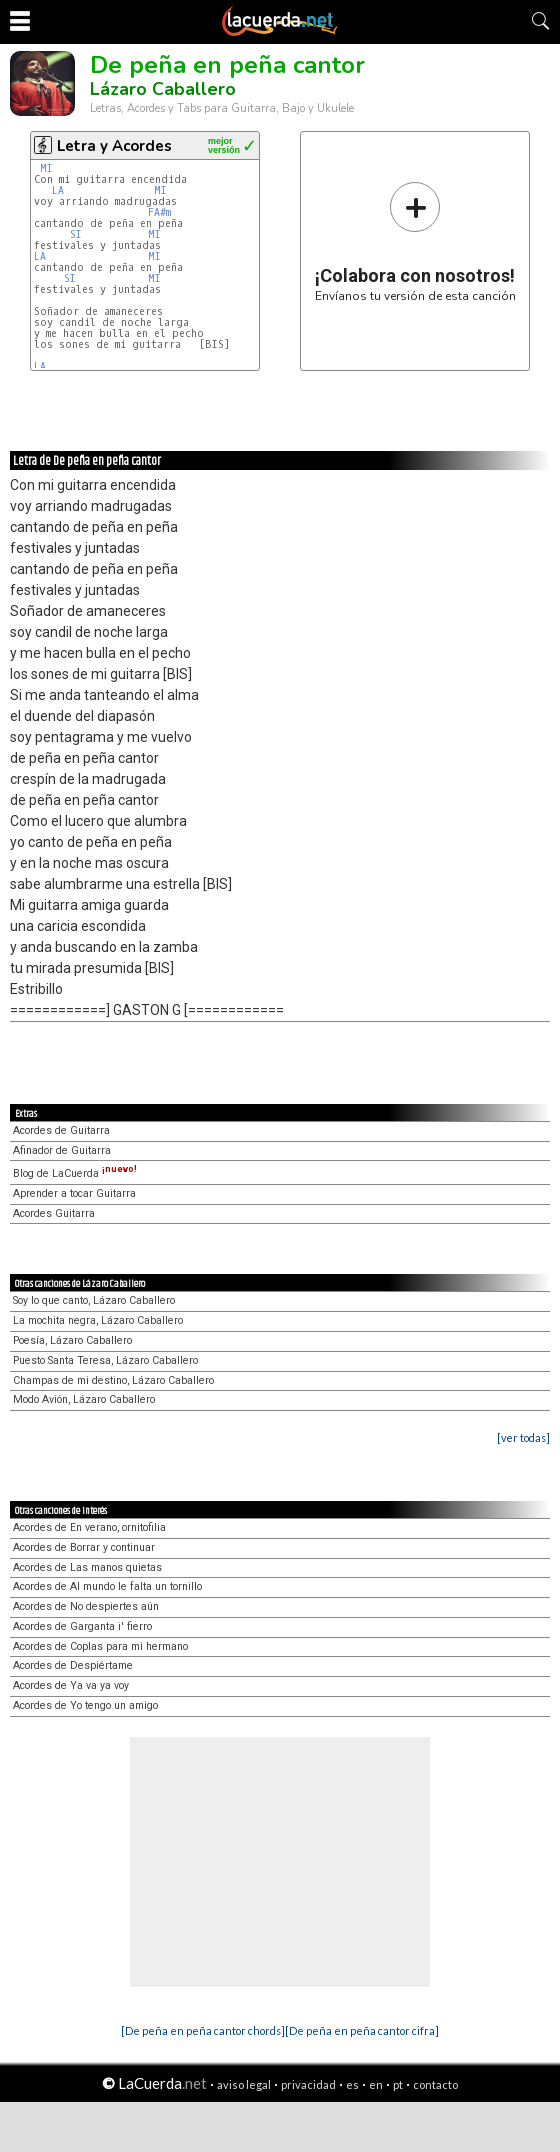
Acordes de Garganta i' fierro (82, 1626)
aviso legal (244, 2084)
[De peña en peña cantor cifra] (362, 2030)
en (376, 2084)
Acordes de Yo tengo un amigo (85, 1705)
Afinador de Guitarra (62, 1150)
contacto (435, 2084)
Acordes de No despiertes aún (86, 1606)
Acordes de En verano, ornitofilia (89, 1527)
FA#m (159, 212)
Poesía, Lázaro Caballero (72, 1340)
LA (58, 190)
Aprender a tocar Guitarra (74, 1193)
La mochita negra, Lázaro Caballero (98, 1320)
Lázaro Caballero (163, 89)
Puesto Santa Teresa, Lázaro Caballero (105, 1360)
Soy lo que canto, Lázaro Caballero (94, 1300)
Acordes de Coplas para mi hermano (100, 1646)
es (352, 2084)
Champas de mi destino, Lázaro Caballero (113, 1380)
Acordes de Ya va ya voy (71, 1685)
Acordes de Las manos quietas (87, 1567)
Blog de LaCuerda (75, 1173)
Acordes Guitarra (54, 1213)
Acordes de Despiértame (73, 1665)
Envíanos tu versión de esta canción (415, 241)
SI (76, 234)
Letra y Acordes (114, 146)
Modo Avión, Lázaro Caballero (84, 1399)
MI (46, 168)
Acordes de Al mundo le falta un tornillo (107, 1586)
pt (398, 2084)
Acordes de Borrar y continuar (84, 1547)
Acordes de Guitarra (61, 1130)
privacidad (308, 2084)
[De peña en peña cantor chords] (203, 2030)
